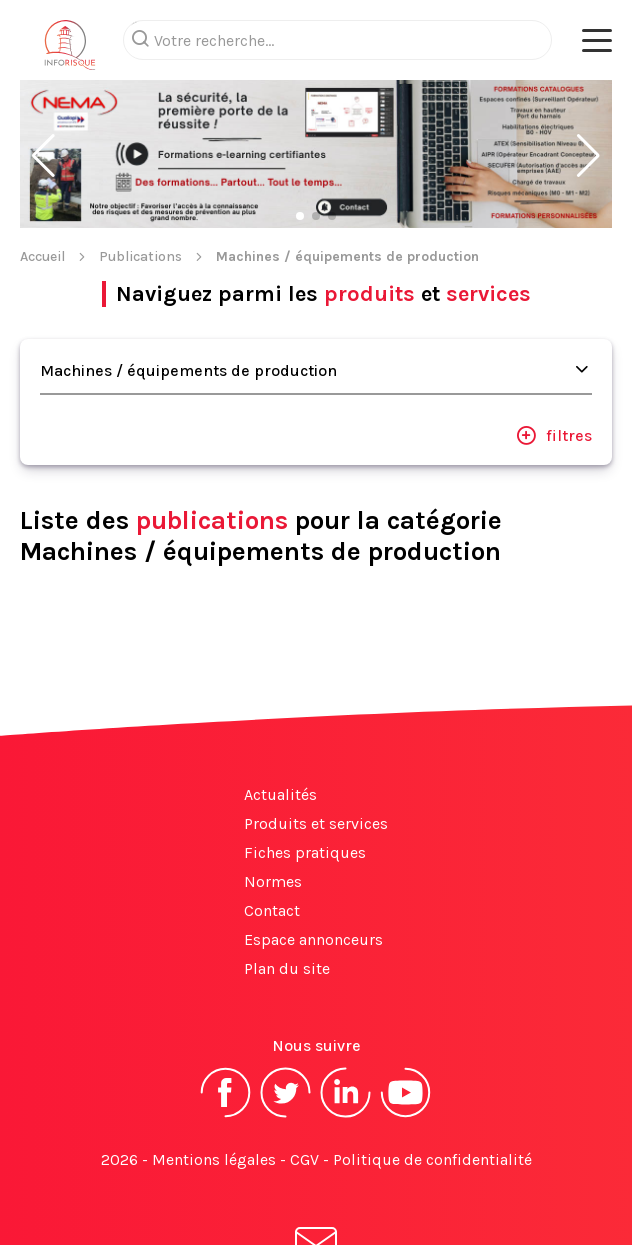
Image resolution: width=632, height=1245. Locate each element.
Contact (272, 830)
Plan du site (287, 888)
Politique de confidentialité (432, 1079)
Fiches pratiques (305, 772)
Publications (140, 176)
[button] (43, 76)
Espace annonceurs (313, 859)
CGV (304, 1079)
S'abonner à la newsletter (316, 1183)
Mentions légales (214, 1079)
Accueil (42, 176)
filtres (554, 355)
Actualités (280, 714)
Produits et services (316, 743)
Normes (273, 801)
